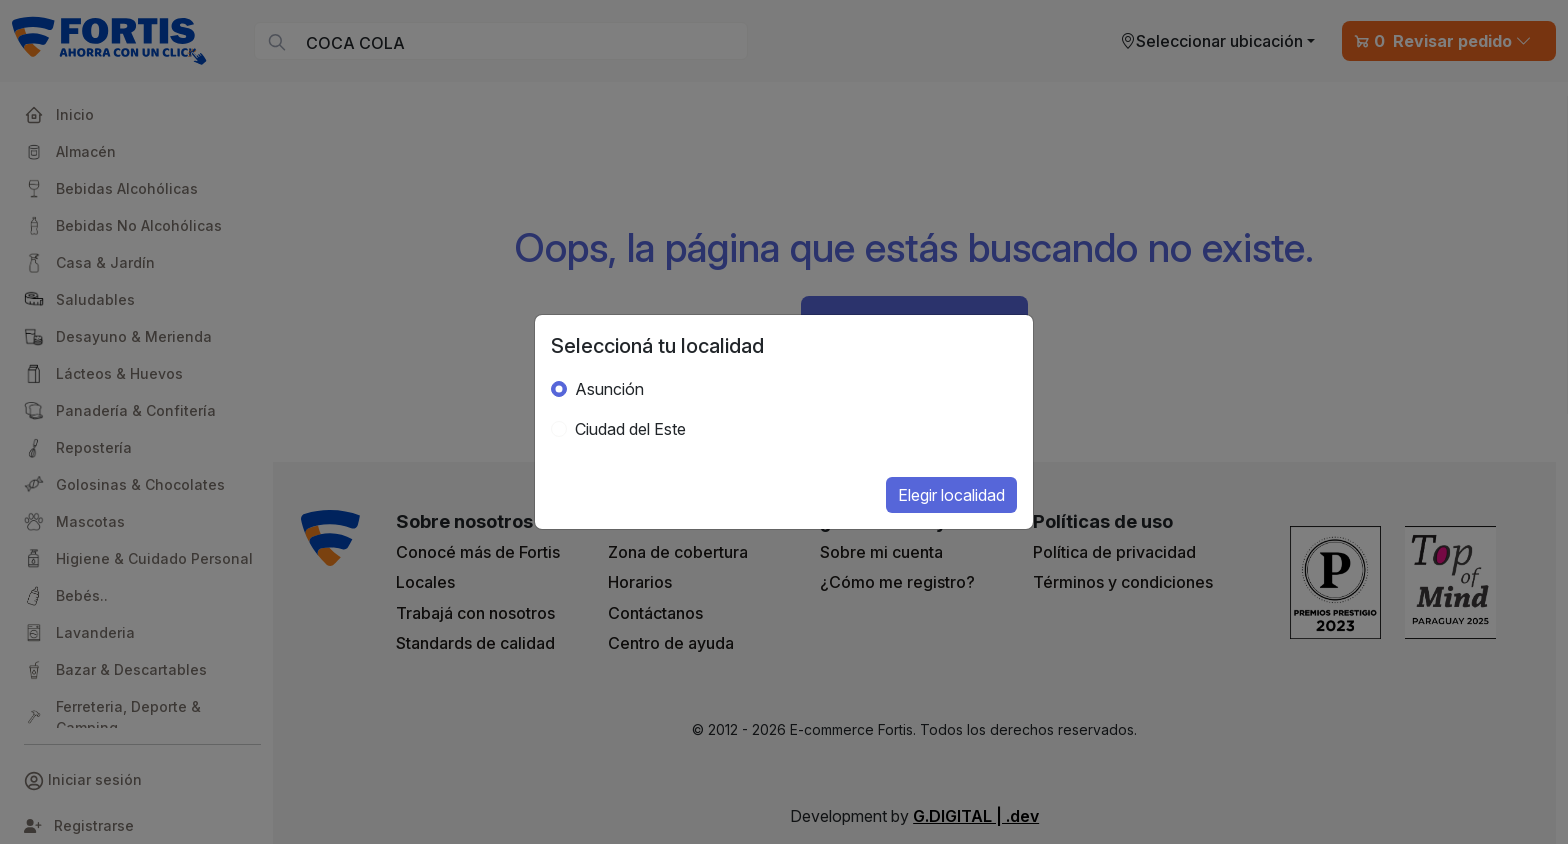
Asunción (609, 389)
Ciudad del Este (630, 429)
